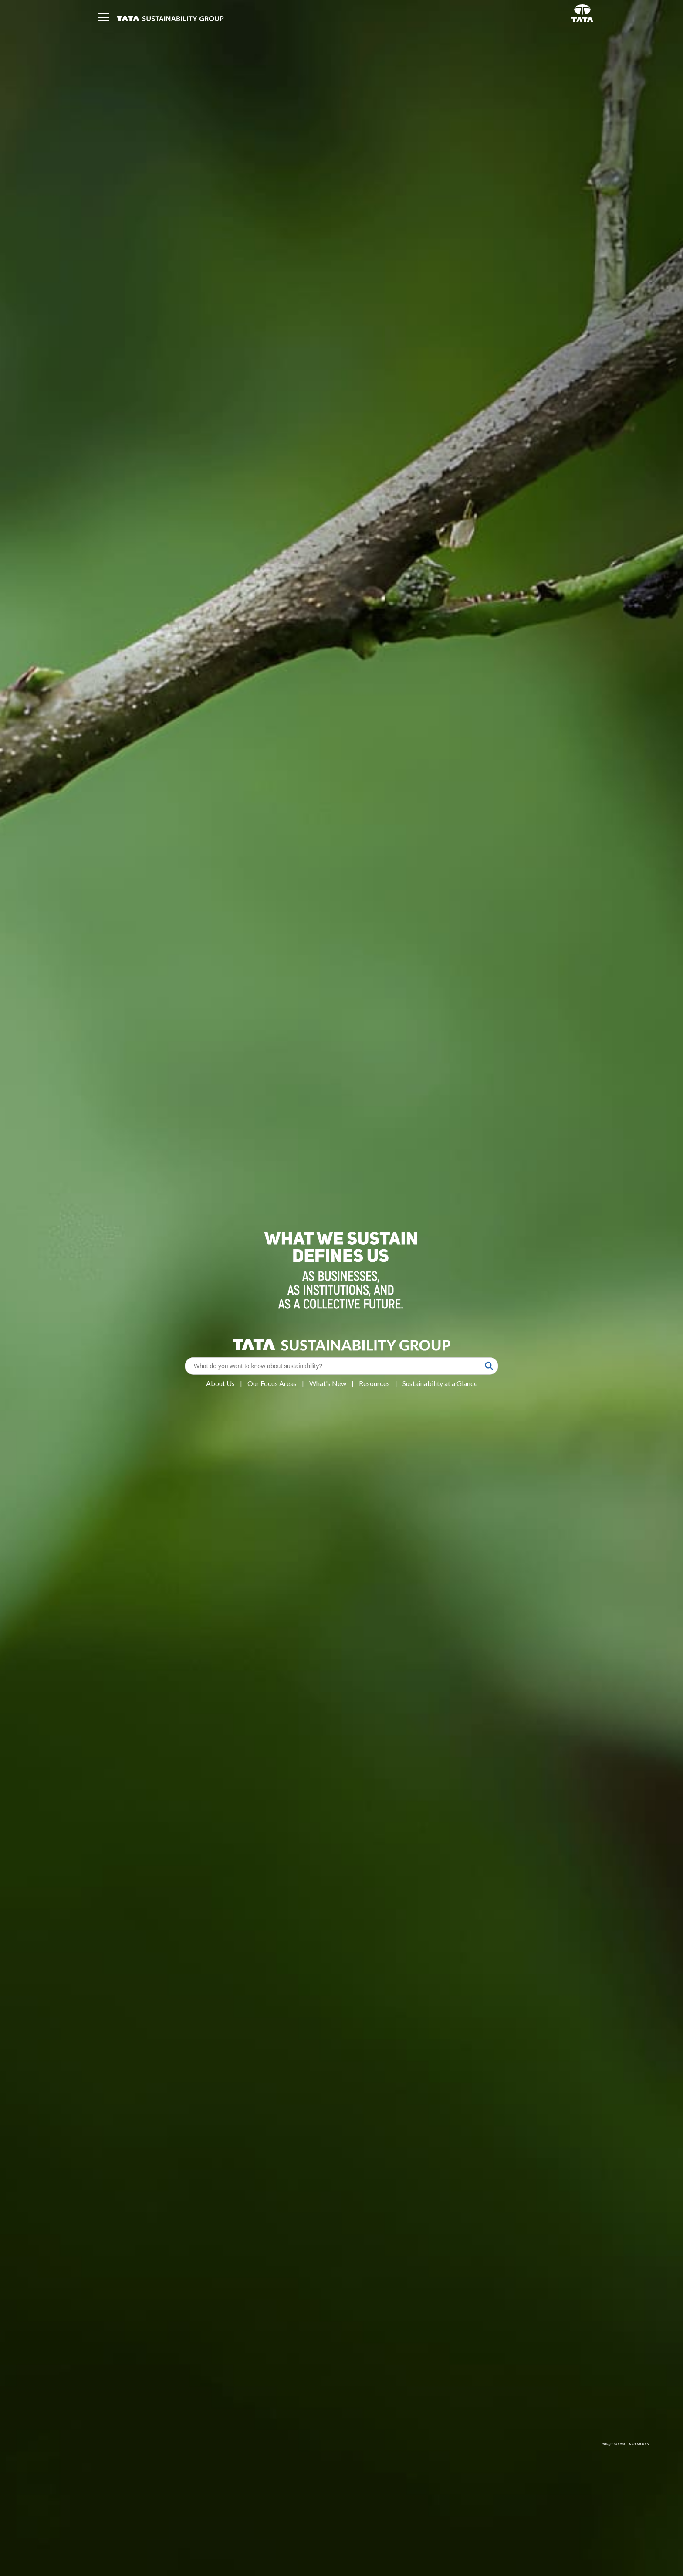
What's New (327, 1383)
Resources (374, 1383)
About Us (220, 1383)
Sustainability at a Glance (439, 1383)
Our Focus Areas (272, 1383)
